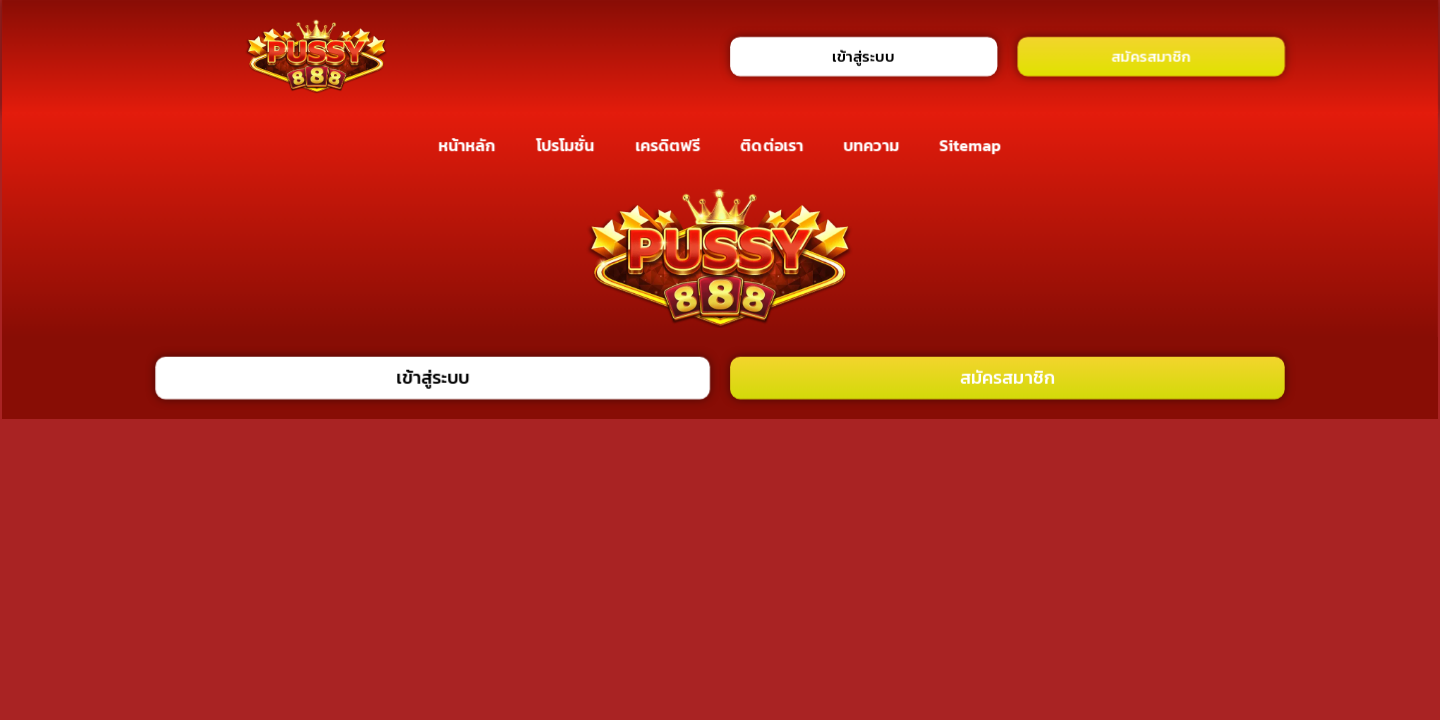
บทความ (871, 145)
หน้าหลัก (466, 145)
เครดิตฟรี (668, 145)
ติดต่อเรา (772, 145)
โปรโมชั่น (565, 145)
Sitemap (970, 145)
